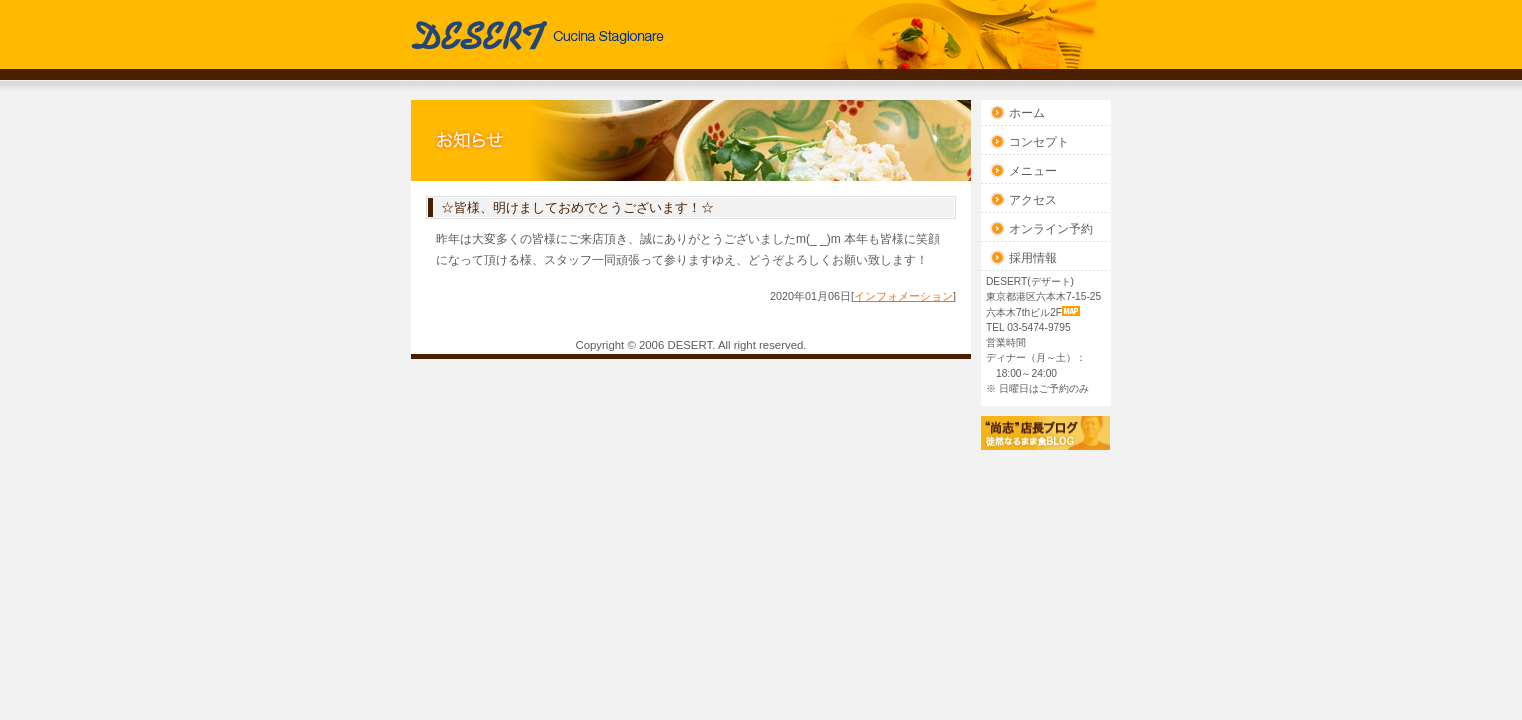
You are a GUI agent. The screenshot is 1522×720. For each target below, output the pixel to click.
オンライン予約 (1051, 229)
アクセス (1033, 200)
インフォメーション (903, 296)
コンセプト (1039, 142)
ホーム (1027, 113)
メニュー (1033, 171)
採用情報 (1033, 258)
